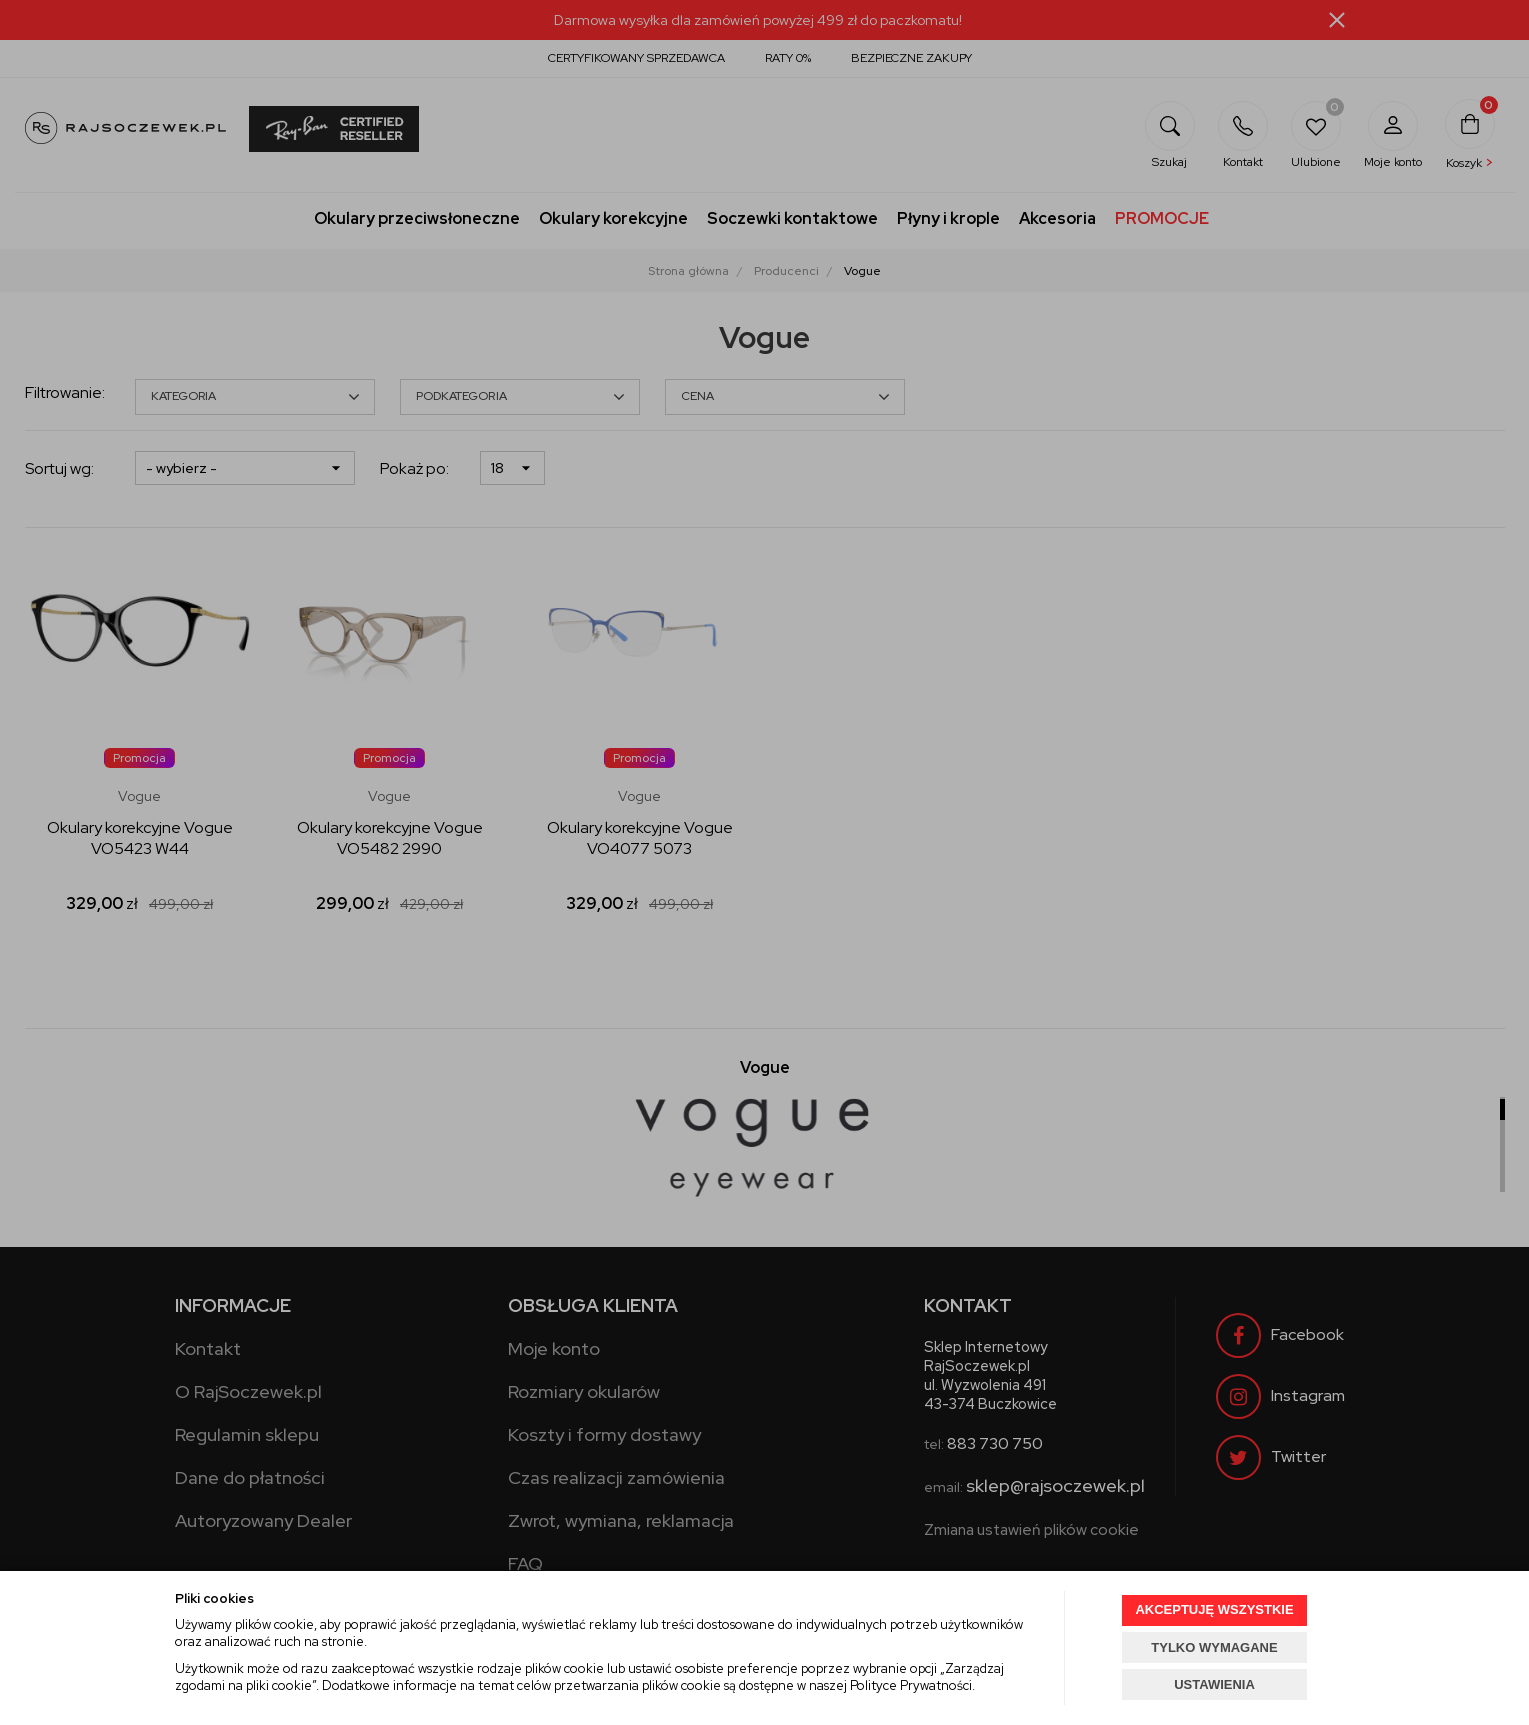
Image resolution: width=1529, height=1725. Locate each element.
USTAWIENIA (1214, 1684)
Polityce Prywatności (911, 1685)
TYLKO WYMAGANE (1214, 1647)
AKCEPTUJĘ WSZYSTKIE (1214, 1609)
